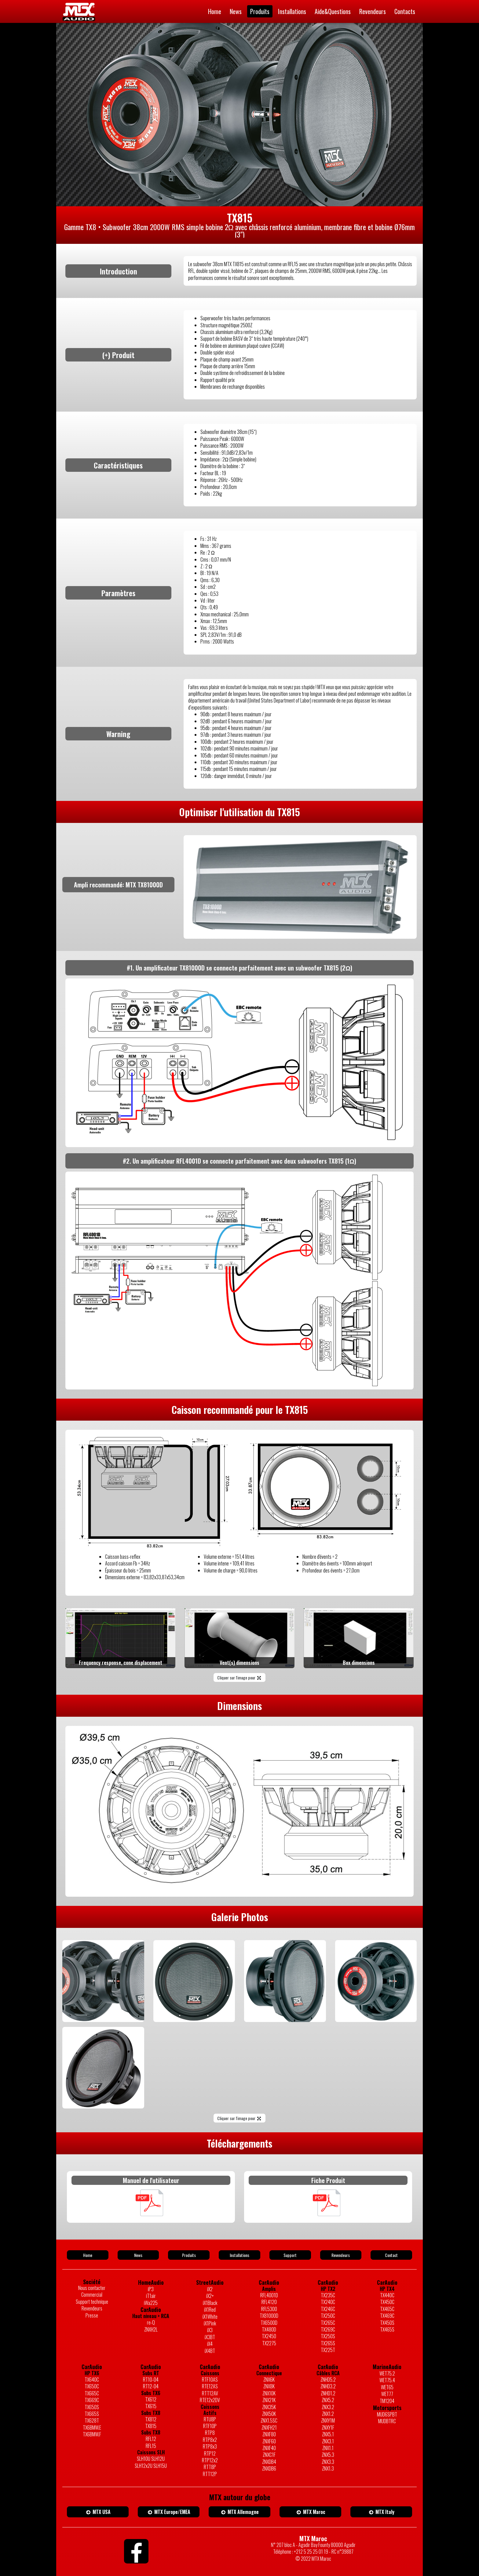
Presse (92, 2315)
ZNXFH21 (269, 2427)
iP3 (151, 2289)
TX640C (92, 2379)
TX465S (387, 2329)
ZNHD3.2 (328, 2386)
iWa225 (151, 2302)
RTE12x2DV (210, 2400)
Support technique (92, 2301)
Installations (292, 11)
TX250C (328, 2315)
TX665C (92, 2393)
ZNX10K (269, 2393)
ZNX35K (269, 2407)
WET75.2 (387, 2373)
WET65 (387, 2387)
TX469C (387, 2315)
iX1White (210, 2316)
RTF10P (210, 2426)
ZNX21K (269, 2400)
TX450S (387, 2322)
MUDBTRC (387, 2421)
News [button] (138, 2255)
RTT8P (210, 2467)
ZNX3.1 (328, 2441)
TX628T (92, 2420)
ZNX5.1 (328, 2434)
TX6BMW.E (92, 2427)
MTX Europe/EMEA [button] (169, 2511)
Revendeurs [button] (340, 2255)
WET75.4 (387, 2380)
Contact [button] (391, 2255)
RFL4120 (269, 2302)
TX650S (92, 2407)
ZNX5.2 (328, 2400)
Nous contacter (91, 2287)
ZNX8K (269, 2386)
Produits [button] (189, 2255)
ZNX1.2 (328, 2413)
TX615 (150, 2406)
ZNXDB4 (269, 2461)
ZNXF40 (269, 2448)
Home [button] (87, 2255)
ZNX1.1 (328, 2448)
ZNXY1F (328, 2427)
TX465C (387, 2309)
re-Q (151, 2322)
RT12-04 (151, 2386)
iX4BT (210, 2350)
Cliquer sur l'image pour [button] (239, 1677)
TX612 (150, 2399)
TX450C (387, 2302)
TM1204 (387, 2401)
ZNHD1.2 (328, 2393)
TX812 (150, 2419)
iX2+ (210, 2295)
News (236, 11)
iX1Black (210, 2302)
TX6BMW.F (92, 2434)
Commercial (91, 2294)
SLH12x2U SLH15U (151, 2465)
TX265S (328, 2343)
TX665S (92, 2413)
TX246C (328, 2309)
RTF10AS (210, 2379)
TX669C (92, 2400)
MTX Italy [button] (381, 2511)
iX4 (210, 2343)
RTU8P (210, 2419)
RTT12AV (210, 2393)
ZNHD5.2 (328, 2379)
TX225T (328, 2350)
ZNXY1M (328, 2420)
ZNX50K (269, 2413)
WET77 (387, 2394)
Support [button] (290, 2255)
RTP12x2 (210, 2460)
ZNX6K (269, 2379)
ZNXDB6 (269, 2468)
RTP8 (210, 2432)
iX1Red (210, 2309)
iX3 (210, 2330)
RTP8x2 (210, 2439)
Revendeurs (372, 11)
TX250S (328, 2336)
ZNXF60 (269, 2441)
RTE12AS (210, 2386)
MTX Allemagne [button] (239, 2511)
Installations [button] (239, 2255)
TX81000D (269, 2315)
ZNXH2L (151, 2329)
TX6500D (269, 2322)
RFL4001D (269, 2295)
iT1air (151, 2295)
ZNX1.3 (328, 2468)
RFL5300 (269, 2309)
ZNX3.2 (328, 2407)
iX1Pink (210, 2323)
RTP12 (210, 2453)
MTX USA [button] (98, 2511)
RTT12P (210, 2474)
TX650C (92, 2386)
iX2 (210, 2289)
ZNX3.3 (328, 2461)
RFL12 (151, 2438)
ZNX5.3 (328, 2454)
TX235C (328, 2295)
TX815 (150, 2426)
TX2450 (269, 2336)
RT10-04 (151, 2379)
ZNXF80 (269, 2434)
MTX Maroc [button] (310, 2511)
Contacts (404, 11)
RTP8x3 (210, 2446)
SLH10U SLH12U (151, 2458)
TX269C (328, 2329)
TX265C (328, 2322)
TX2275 (269, 2343)
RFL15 (151, 2445)
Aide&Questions (333, 11)
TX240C (328, 2302)
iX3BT (210, 2337)
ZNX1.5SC (269, 2420)
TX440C (387, 2295)
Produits (259, 11)
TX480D (269, 2329)
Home (214, 11)
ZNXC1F (269, 2454)
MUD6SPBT (387, 2414)
